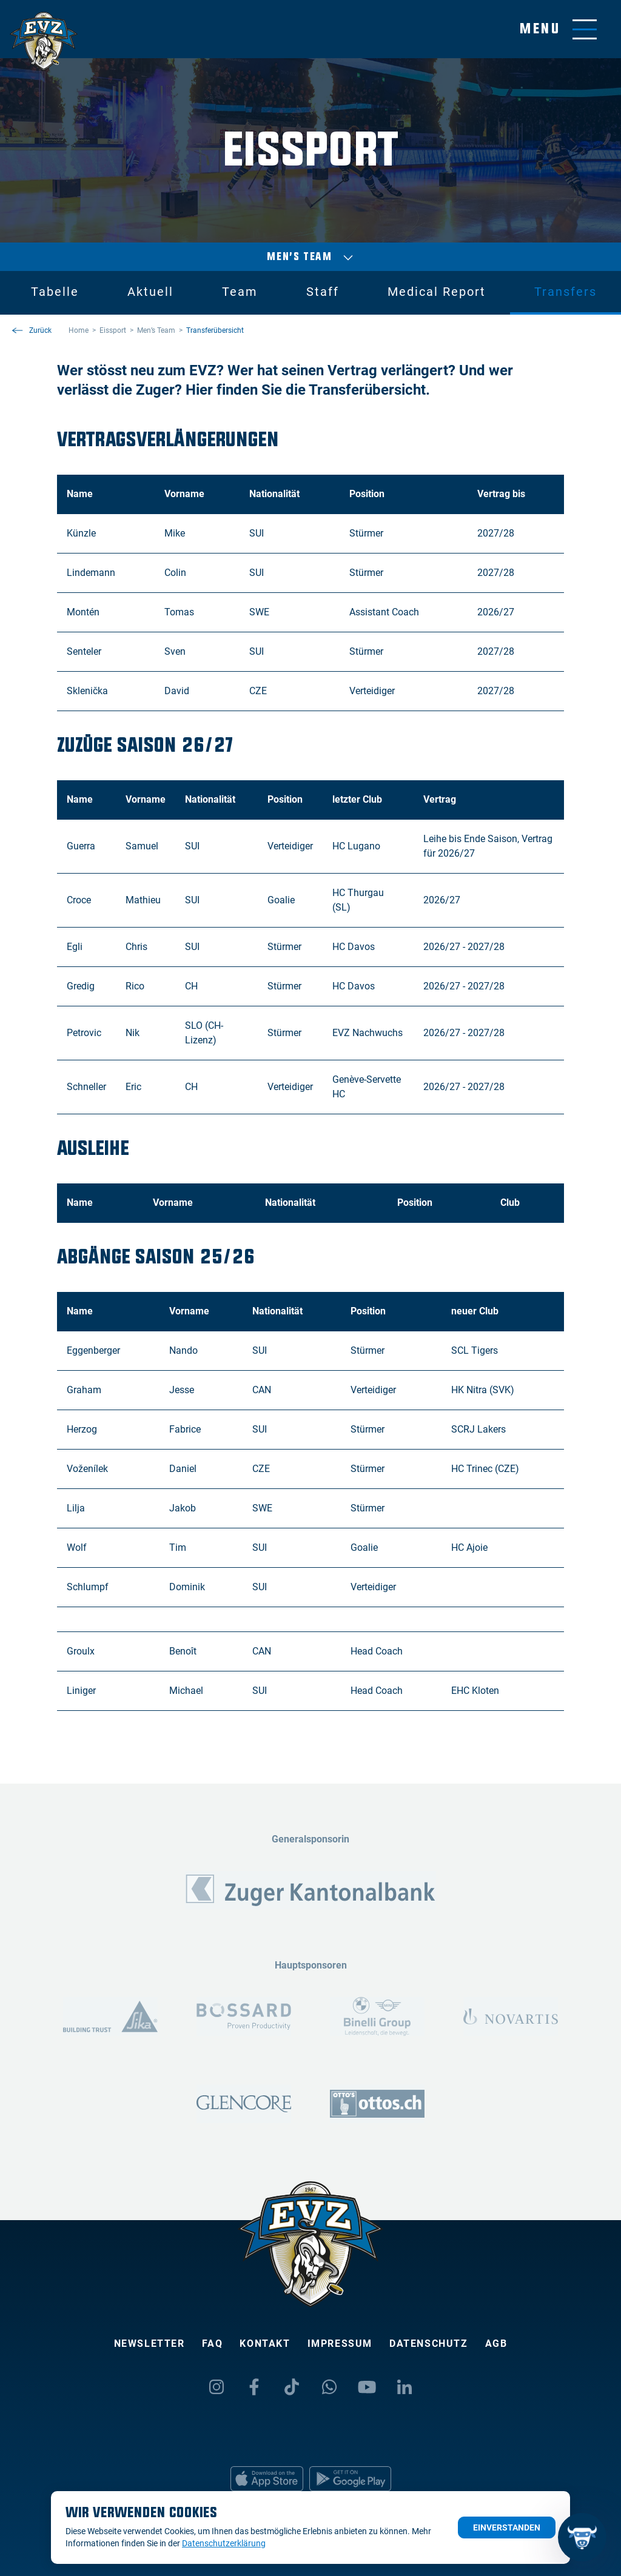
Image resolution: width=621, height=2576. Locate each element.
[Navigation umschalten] (558, 29)
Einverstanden (506, 2527)
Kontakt (265, 2343)
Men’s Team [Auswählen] (310, 257)
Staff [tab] (322, 291)
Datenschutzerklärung (224, 2543)
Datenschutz (428, 2343)
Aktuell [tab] (150, 291)
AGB (496, 2343)
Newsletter (149, 2343)
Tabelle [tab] (55, 291)
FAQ (212, 2343)
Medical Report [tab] (437, 291)
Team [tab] (240, 291)
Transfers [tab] (565, 291)
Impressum (339, 2343)
